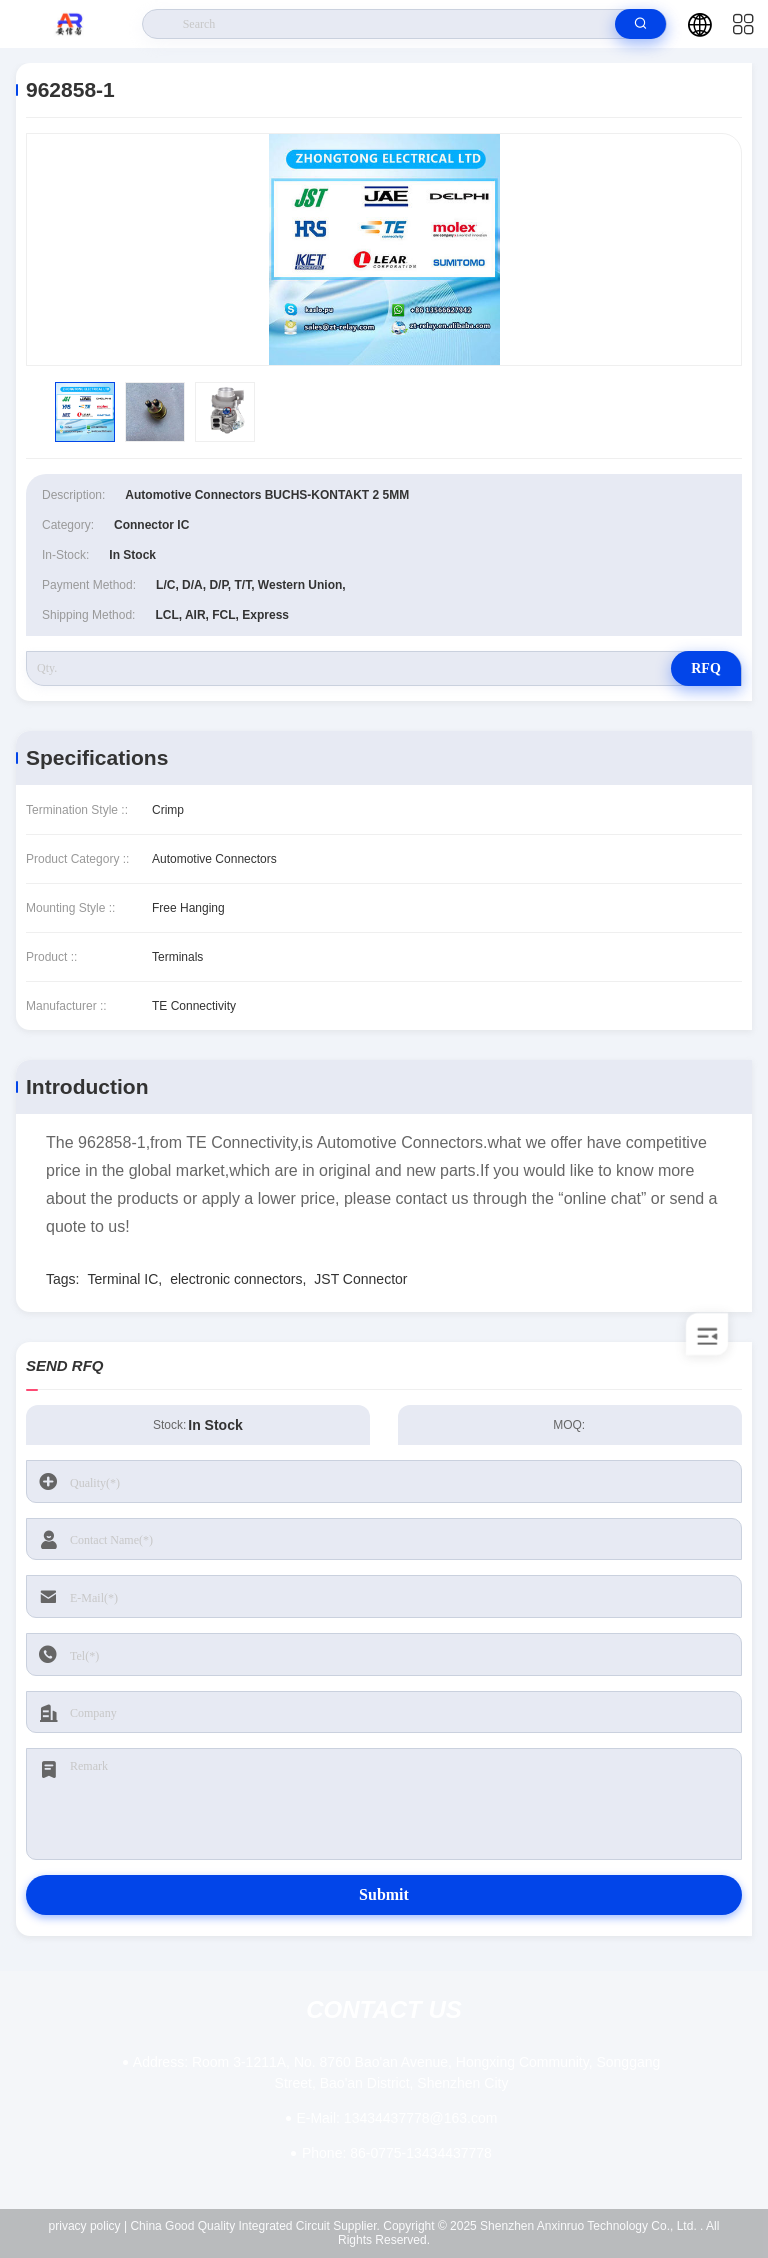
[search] (640, 24)
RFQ (706, 668)
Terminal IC (122, 1279)
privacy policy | (88, 2226)
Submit (384, 1894)
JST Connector (360, 1279)
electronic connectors (236, 1279)
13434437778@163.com (396, 2118)
